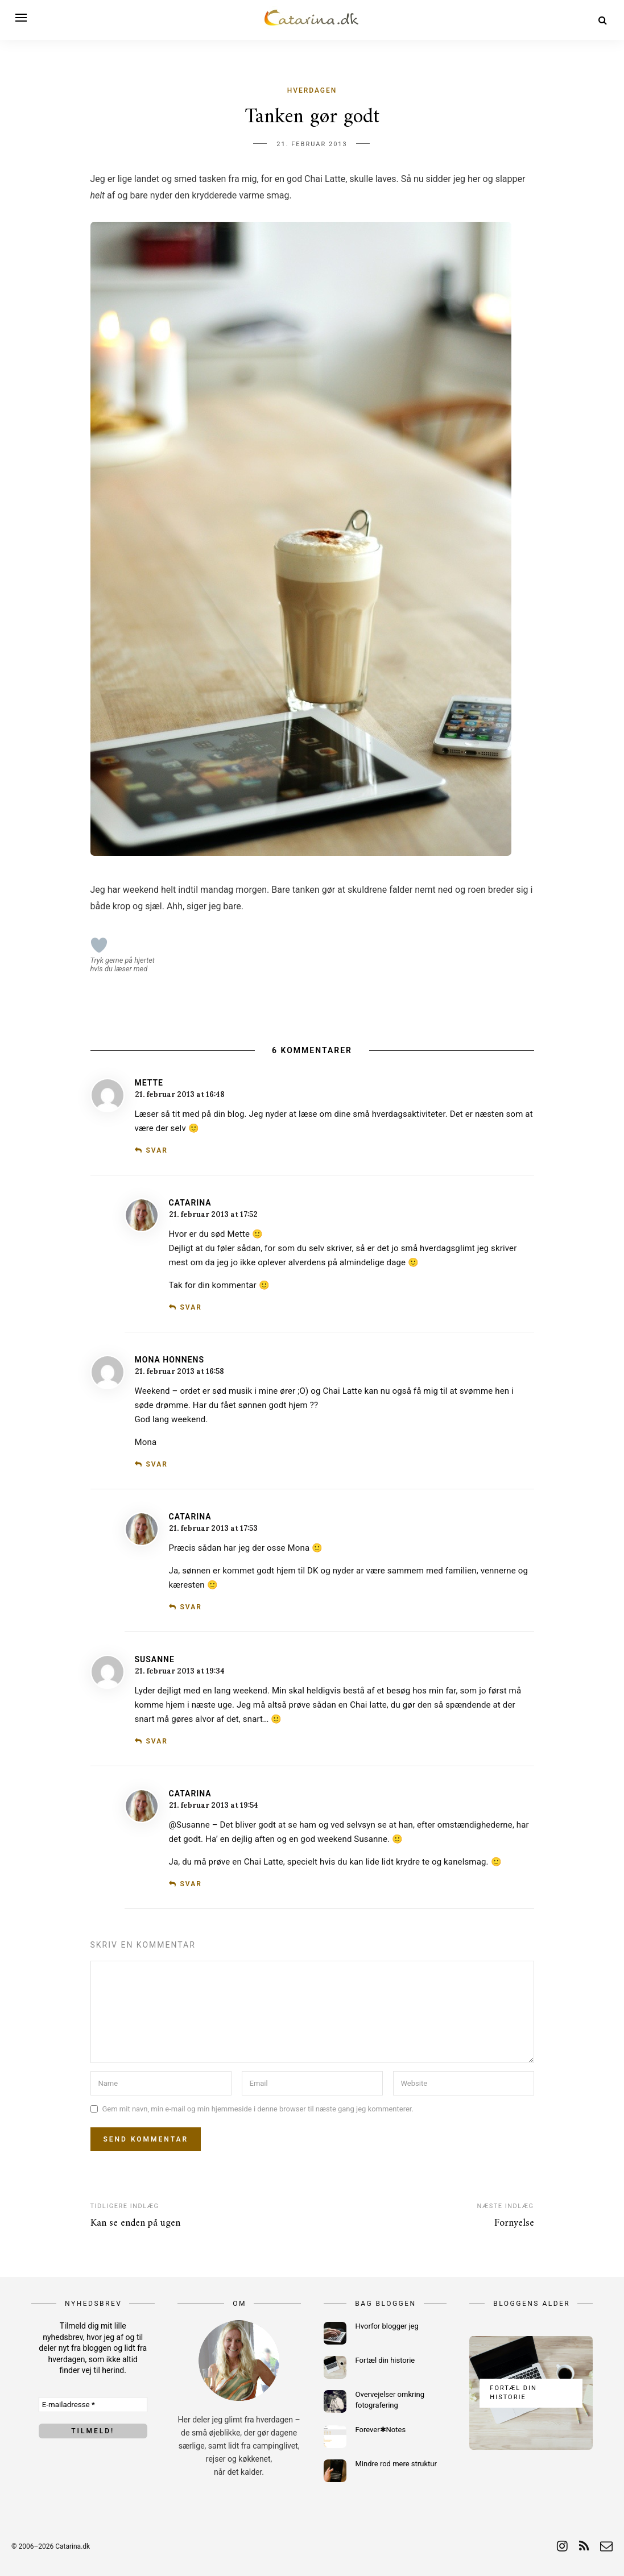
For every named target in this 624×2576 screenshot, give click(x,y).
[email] (606, 2546)
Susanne (155, 1659)
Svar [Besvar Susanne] (156, 1741)
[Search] (602, 20)
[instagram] (562, 2546)
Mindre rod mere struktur (396, 2463)
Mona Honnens (169, 1359)
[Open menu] (22, 18)
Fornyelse (514, 2223)
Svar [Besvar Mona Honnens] (156, 1464)
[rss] (584, 2546)
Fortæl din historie (385, 2360)
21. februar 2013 (311, 144)
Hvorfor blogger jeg (387, 2326)
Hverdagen (312, 90)
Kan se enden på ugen (135, 2223)
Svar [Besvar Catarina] (190, 1307)
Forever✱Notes (381, 2429)
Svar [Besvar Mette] (156, 1150)
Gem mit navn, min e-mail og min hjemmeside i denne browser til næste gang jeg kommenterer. (258, 2109)
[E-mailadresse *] (93, 2404)
